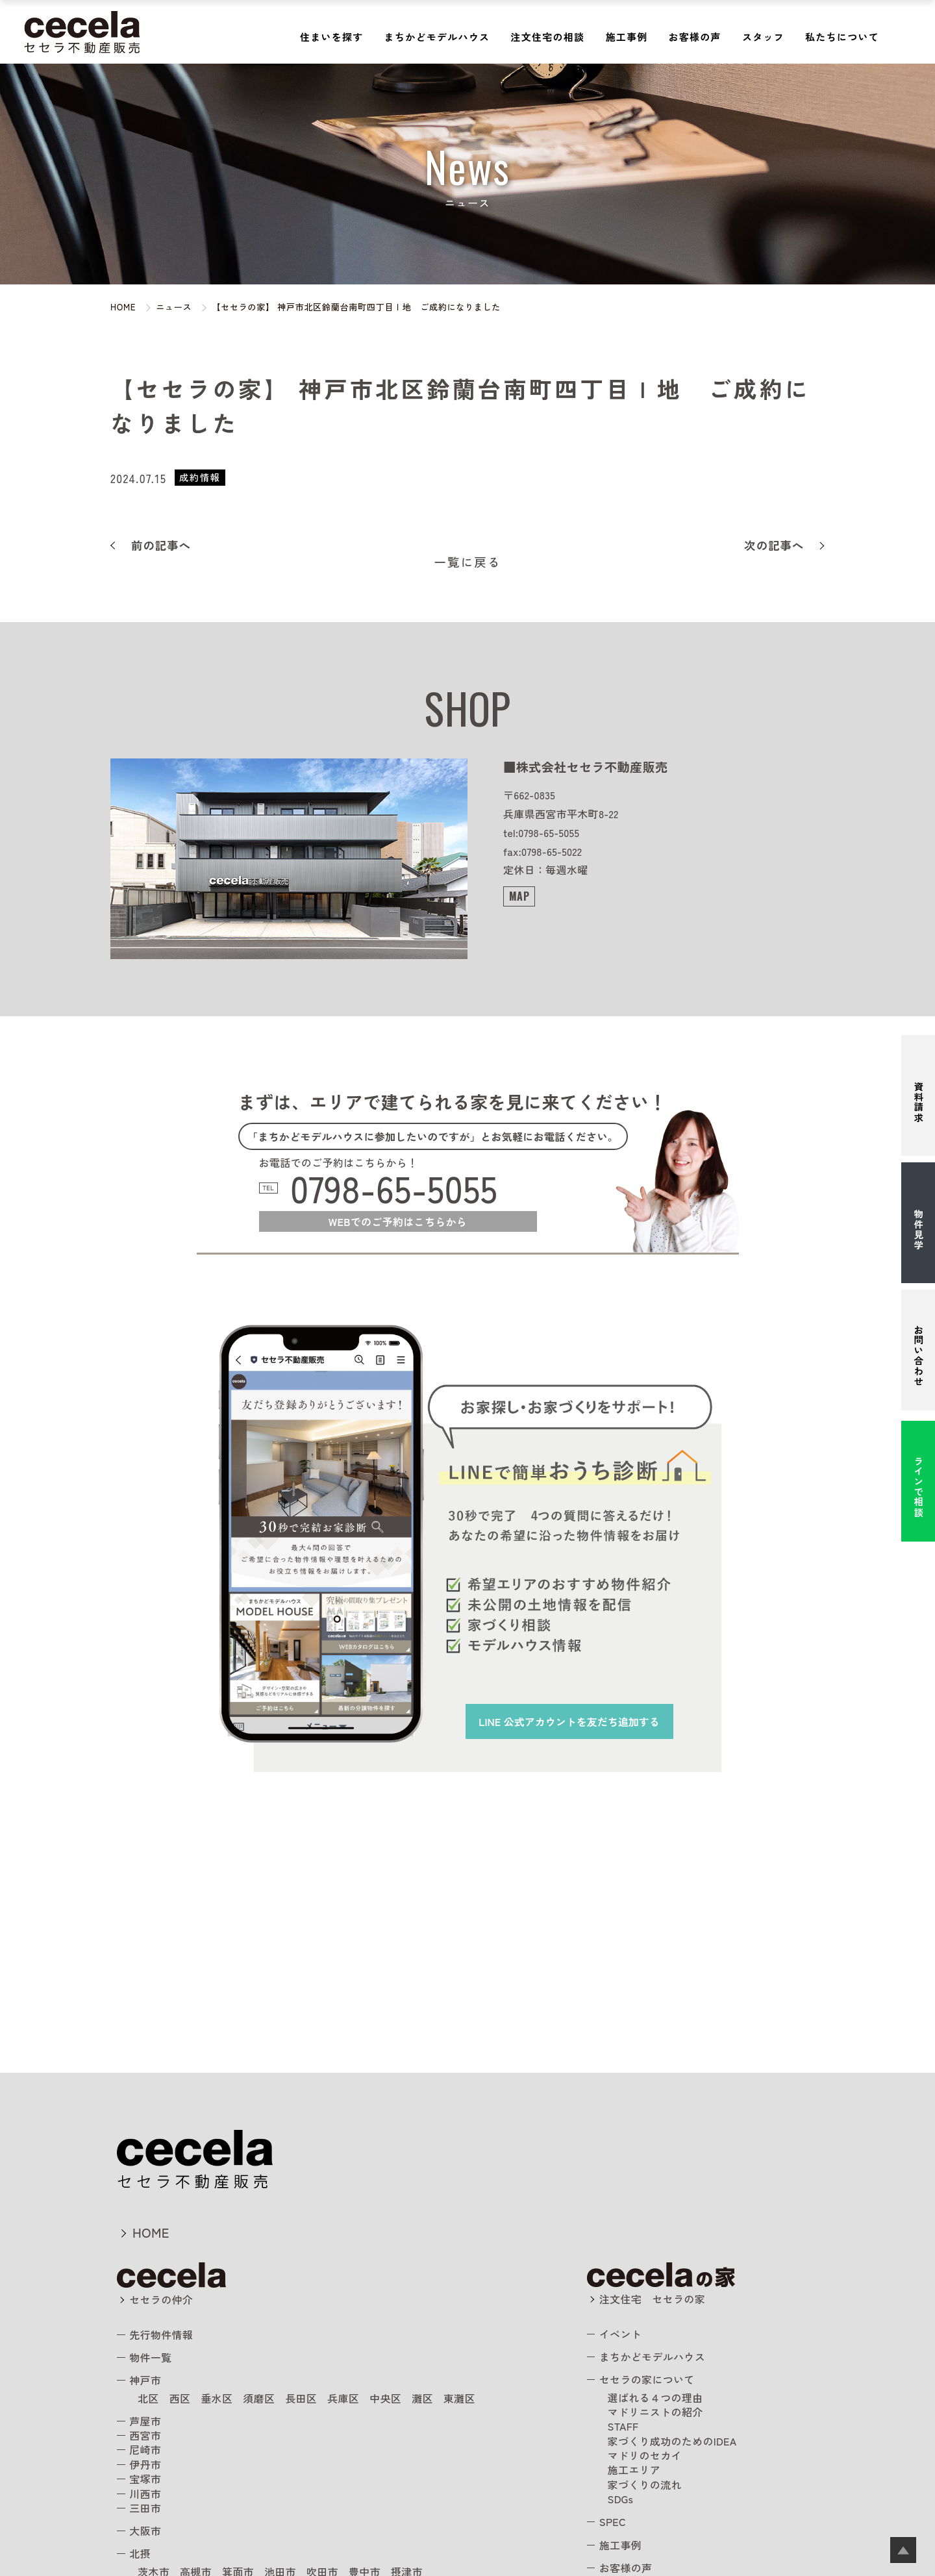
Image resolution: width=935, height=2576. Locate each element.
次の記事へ (774, 545)
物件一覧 (150, 2357)
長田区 (301, 2398)
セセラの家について (647, 2379)
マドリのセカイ (645, 2455)
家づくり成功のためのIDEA (672, 2441)
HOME (150, 2232)
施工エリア (634, 2469)
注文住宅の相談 (547, 37)
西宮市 (145, 2435)
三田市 (145, 2508)
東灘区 (459, 2398)
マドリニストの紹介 (655, 2412)
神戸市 (145, 2380)
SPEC (612, 2521)
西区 (180, 2398)
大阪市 (145, 2530)
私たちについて (842, 37)
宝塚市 (145, 2478)
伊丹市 (145, 2464)
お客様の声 (695, 37)
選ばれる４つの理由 (655, 2397)
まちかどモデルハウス (437, 37)
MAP (519, 896)
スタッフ (763, 37)
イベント (620, 2334)
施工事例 (626, 37)
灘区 (422, 2398)
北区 (148, 2398)
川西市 (145, 2493)
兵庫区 (343, 2398)
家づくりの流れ (645, 2484)
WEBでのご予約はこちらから (398, 1221)
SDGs (621, 2499)
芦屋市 (145, 2421)
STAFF (623, 2426)
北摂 (140, 2553)
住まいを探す (332, 37)
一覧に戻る (467, 561)
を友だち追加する (569, 1721)
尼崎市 (145, 2449)
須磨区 (259, 2398)
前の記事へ (161, 545)
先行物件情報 (161, 2334)
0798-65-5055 (393, 1187)
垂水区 (216, 2398)
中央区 (385, 2398)
